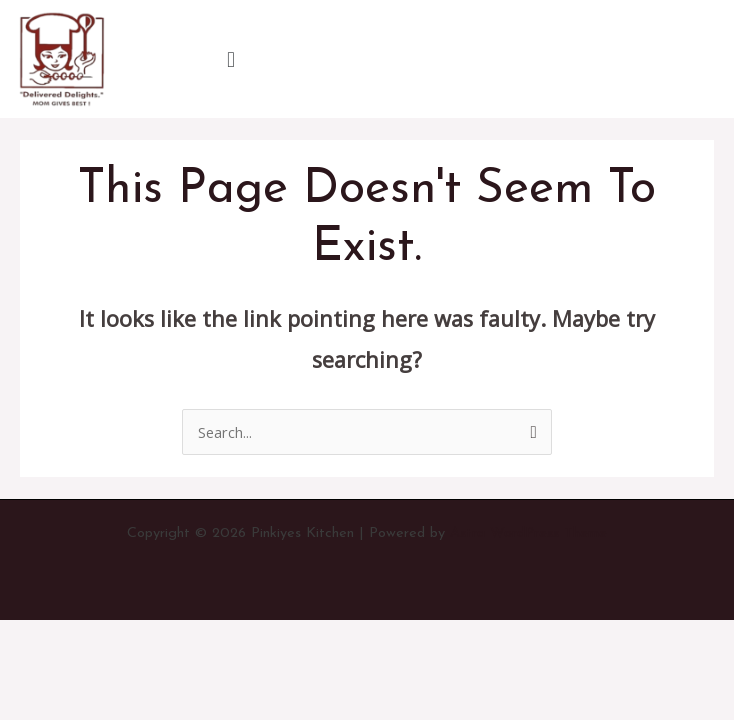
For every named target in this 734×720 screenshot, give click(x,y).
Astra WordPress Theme (528, 533)
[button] (230, 58)
